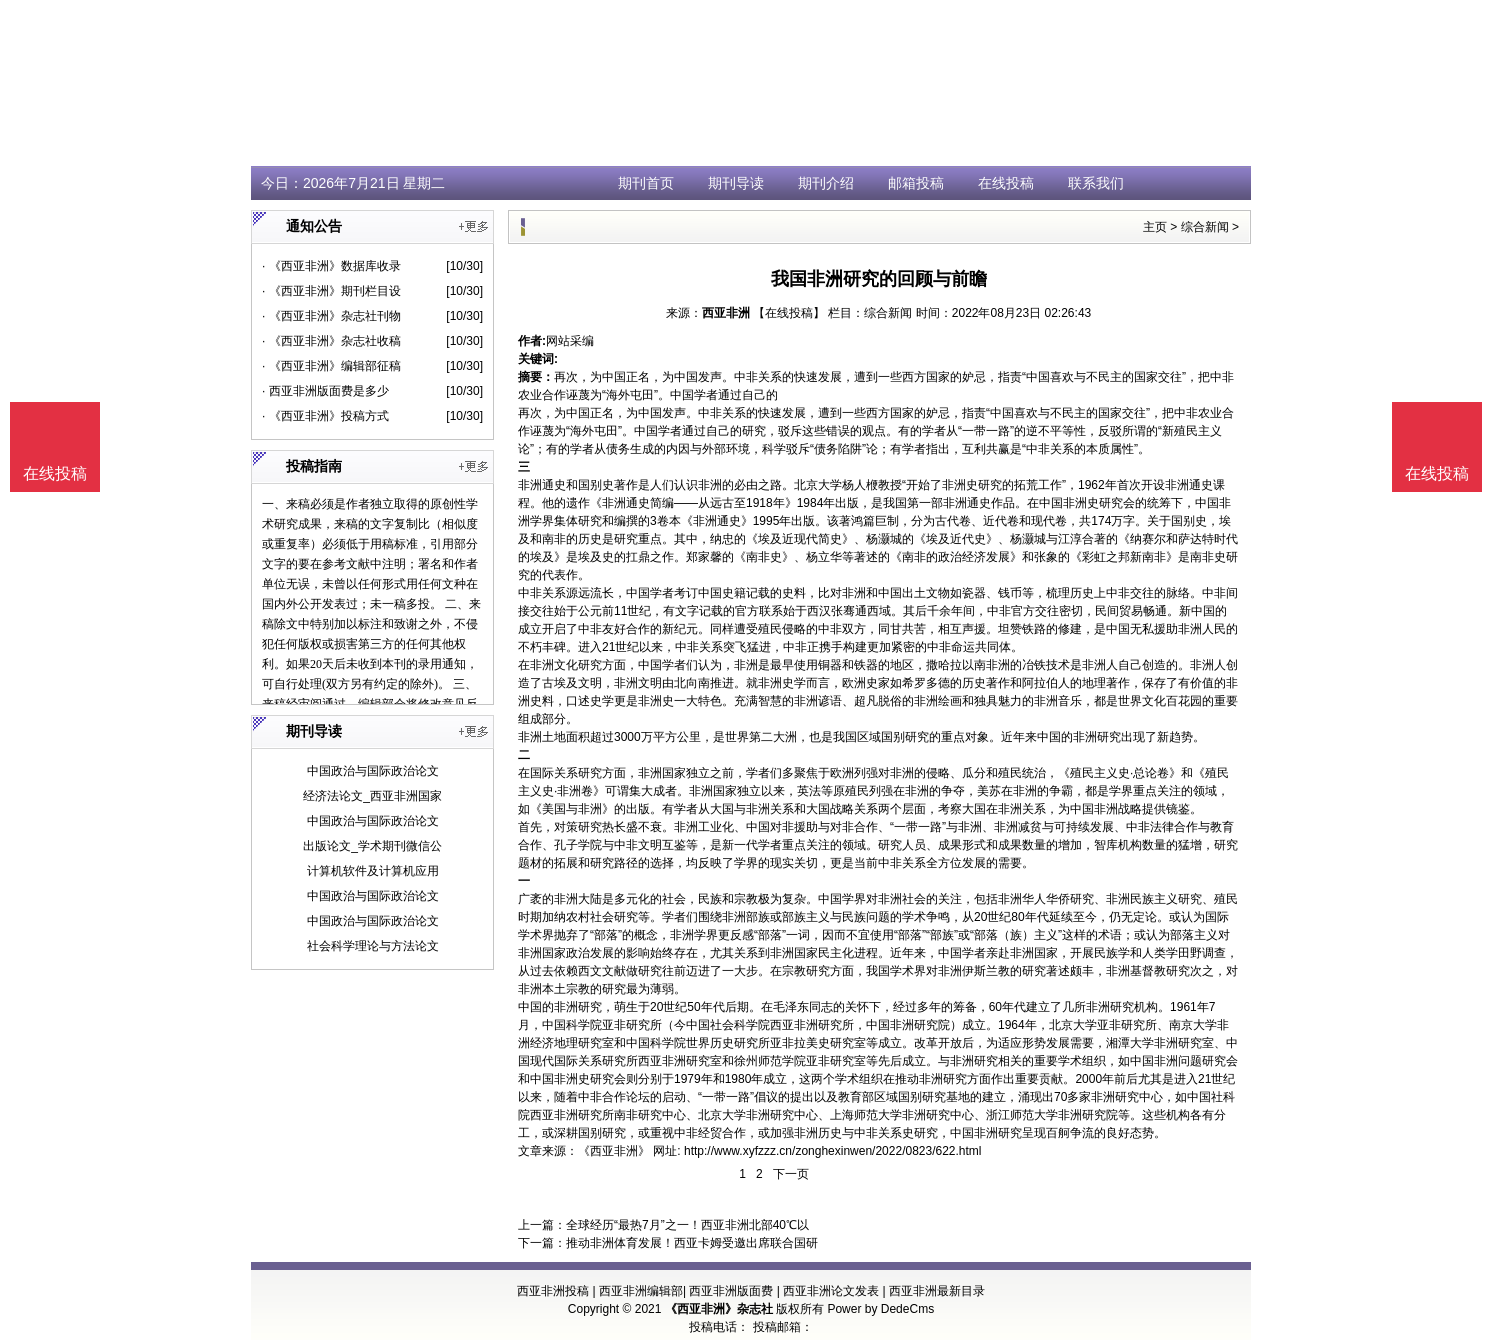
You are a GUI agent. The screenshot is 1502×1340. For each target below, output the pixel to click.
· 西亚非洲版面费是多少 (325, 391)
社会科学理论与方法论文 (373, 946)
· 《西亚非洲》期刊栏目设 (331, 291)
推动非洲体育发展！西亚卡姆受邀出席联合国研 (692, 1243)
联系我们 (1096, 183)
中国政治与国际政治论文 (373, 771)
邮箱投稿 (916, 183)
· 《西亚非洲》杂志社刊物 (331, 316)
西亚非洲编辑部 (641, 1291)
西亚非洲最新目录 (937, 1291)
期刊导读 (736, 183)
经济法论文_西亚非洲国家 (372, 796)
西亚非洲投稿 (553, 1291)
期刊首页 (646, 183)
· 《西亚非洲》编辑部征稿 (331, 366)
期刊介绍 (826, 183)
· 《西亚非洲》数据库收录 (331, 266)
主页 (1155, 227)
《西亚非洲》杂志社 (719, 1309)
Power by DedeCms (880, 1309)
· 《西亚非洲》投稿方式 (325, 416)
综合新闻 (1205, 227)
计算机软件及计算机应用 (373, 871)
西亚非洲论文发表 (831, 1291)
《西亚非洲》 (614, 1151)
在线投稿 (1006, 183)
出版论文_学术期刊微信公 (372, 846)
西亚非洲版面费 (731, 1291)
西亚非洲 (726, 313)
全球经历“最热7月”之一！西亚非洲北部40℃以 (687, 1225)
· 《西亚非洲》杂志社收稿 (331, 341)
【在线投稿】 (789, 313)
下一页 (791, 1174)
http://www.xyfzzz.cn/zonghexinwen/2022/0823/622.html (833, 1151)
